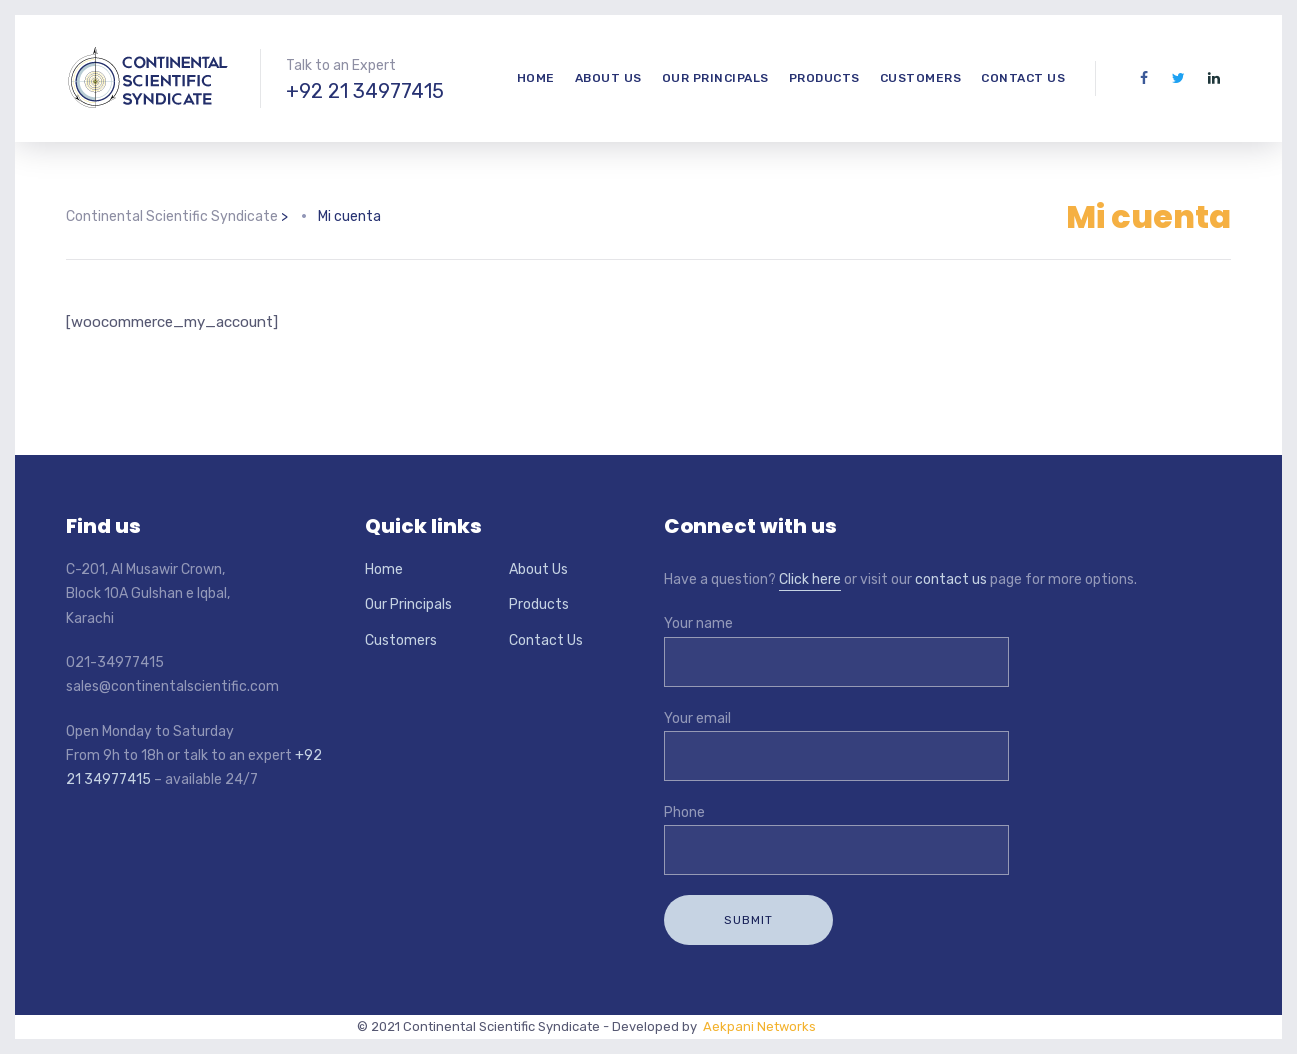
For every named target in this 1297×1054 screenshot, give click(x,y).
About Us (608, 78)
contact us (951, 579)
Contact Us (1023, 78)
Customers (921, 78)
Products (824, 78)
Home (536, 78)
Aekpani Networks (756, 1026)
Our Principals (715, 78)
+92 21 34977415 (365, 91)
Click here (810, 579)
